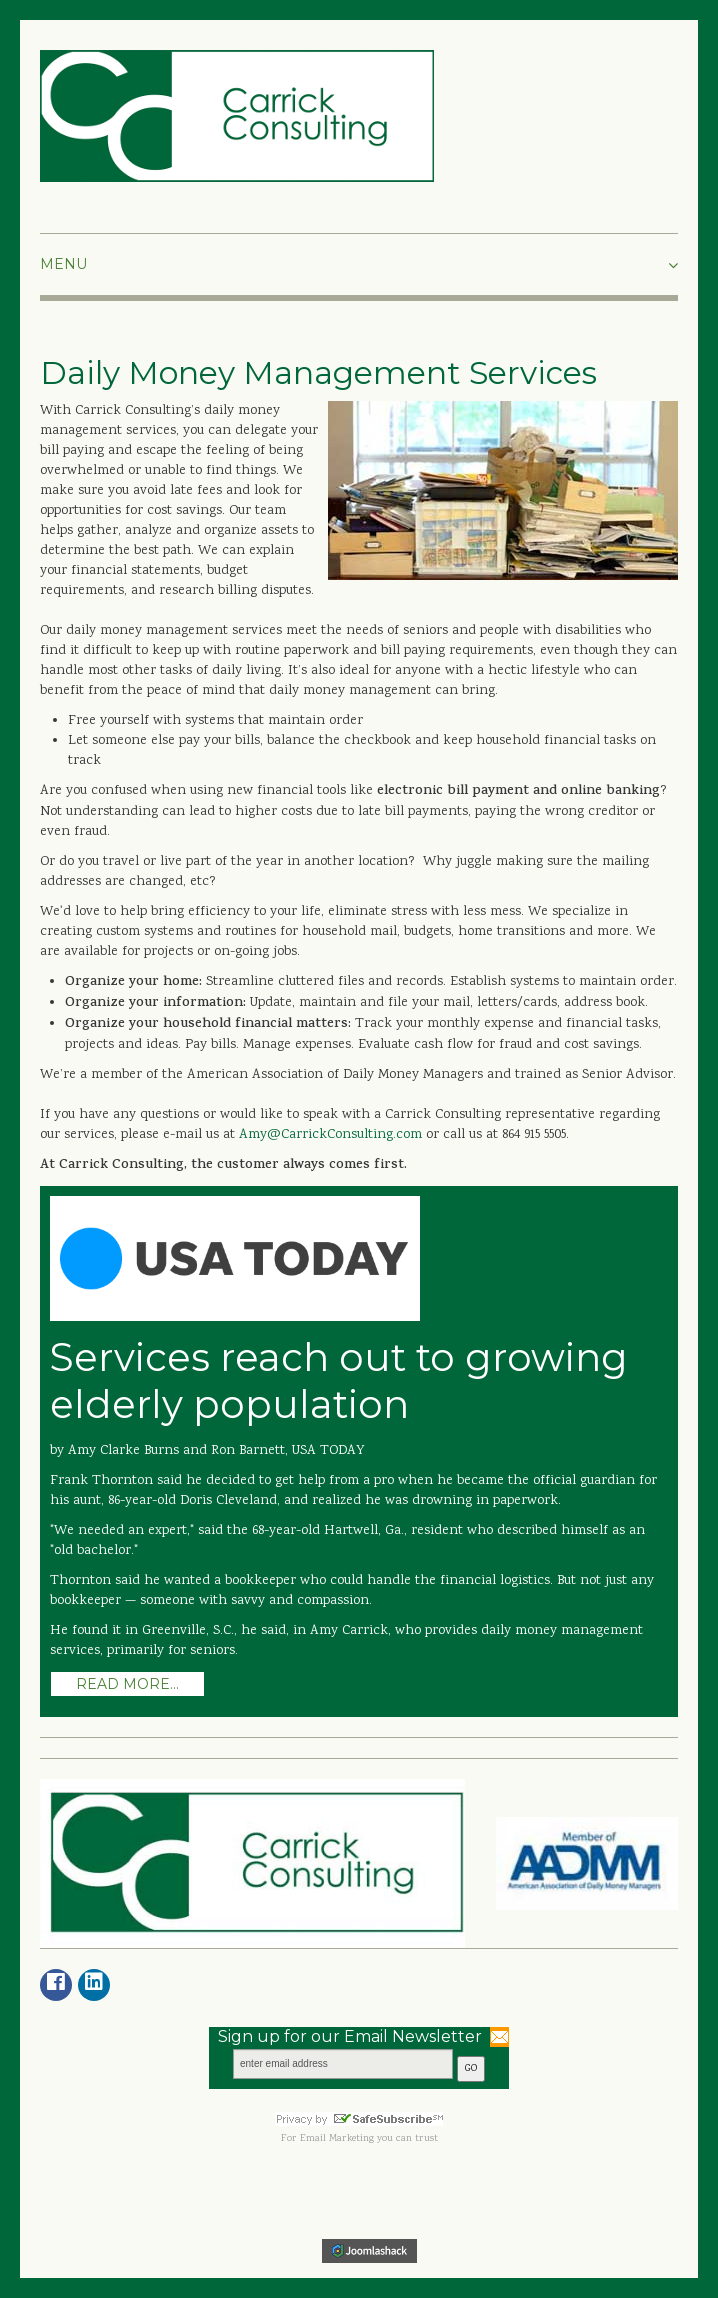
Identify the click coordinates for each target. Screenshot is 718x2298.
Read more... (127, 1684)
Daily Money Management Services (318, 373)
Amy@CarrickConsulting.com (332, 1135)
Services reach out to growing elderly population (339, 1381)
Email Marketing (337, 2139)
